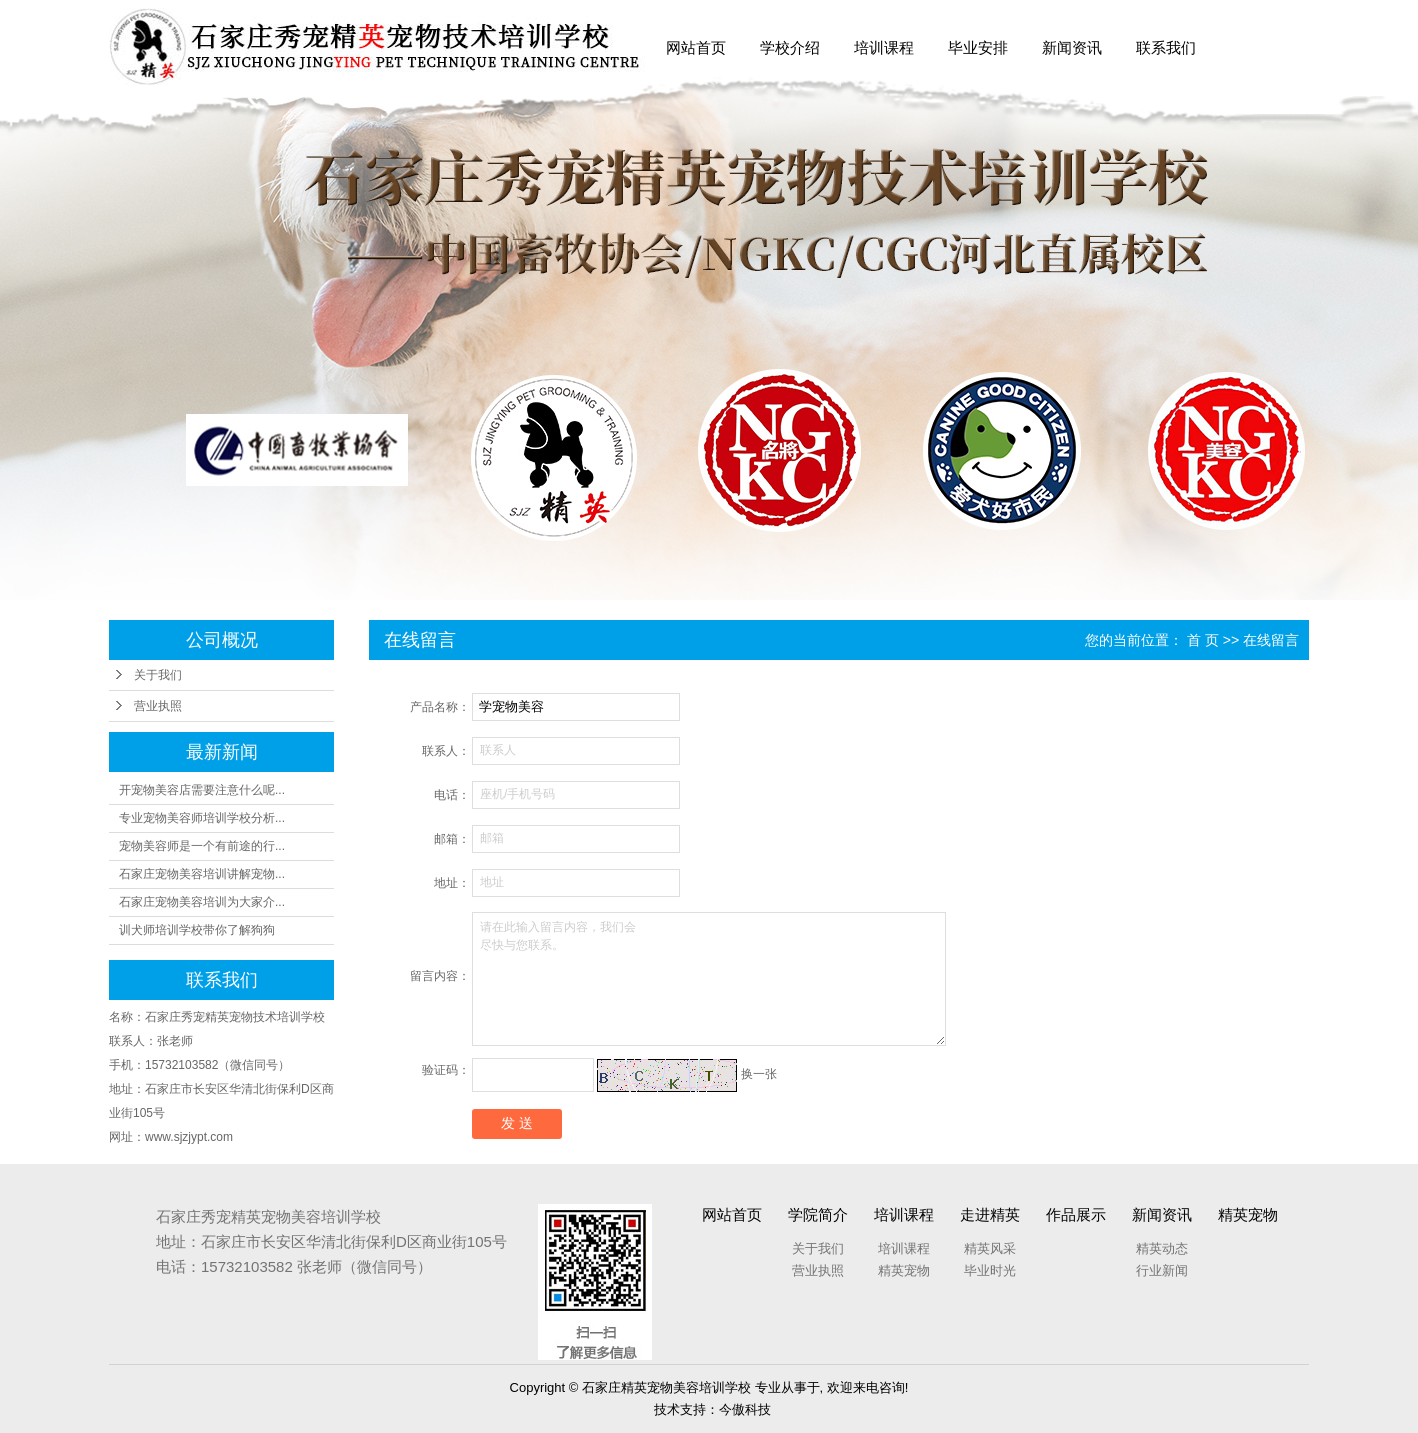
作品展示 (1076, 1214)
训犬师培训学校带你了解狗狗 (197, 930)
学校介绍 (790, 47)
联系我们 (1166, 47)
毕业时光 (990, 1270)
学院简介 (818, 1214)
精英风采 (990, 1248)
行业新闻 (1162, 1270)
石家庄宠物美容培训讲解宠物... (202, 874)
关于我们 (158, 675)
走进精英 (990, 1214)
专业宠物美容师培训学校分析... (202, 818)
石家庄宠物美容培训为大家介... (202, 902)
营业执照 (158, 706)
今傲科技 (745, 1409)
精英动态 (1162, 1248)
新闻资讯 (1072, 47)
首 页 (1203, 640)
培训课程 (884, 47)
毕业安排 (978, 47)
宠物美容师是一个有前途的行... (202, 846)
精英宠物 (904, 1270)
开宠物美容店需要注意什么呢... (202, 790)
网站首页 (696, 47)
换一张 (759, 1074)
